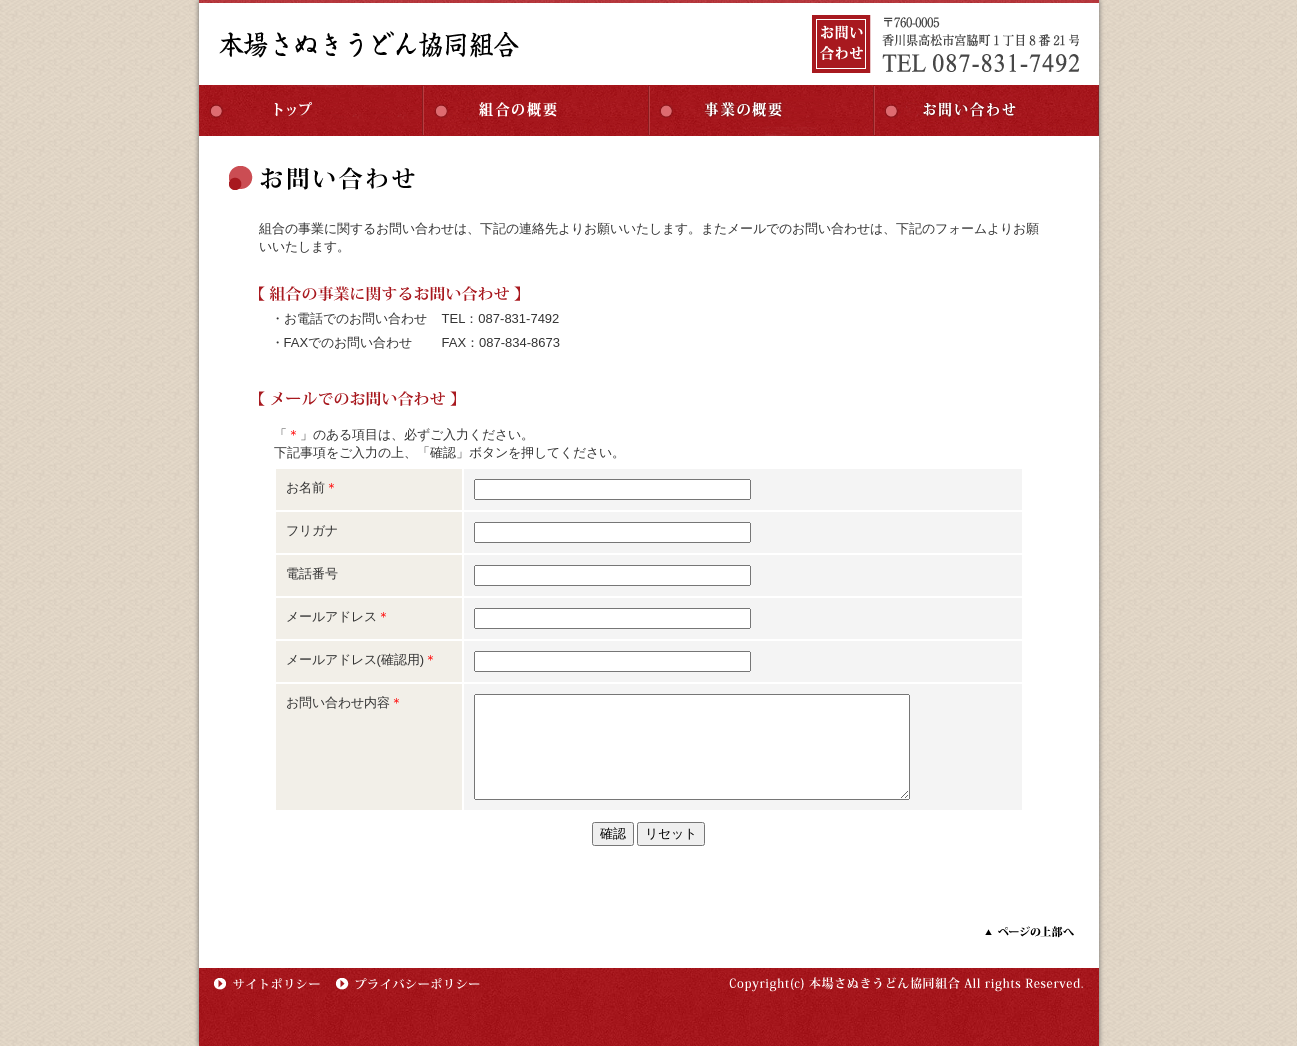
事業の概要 (761, 110)
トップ (311, 110)
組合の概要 (536, 110)
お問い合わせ (986, 110)
